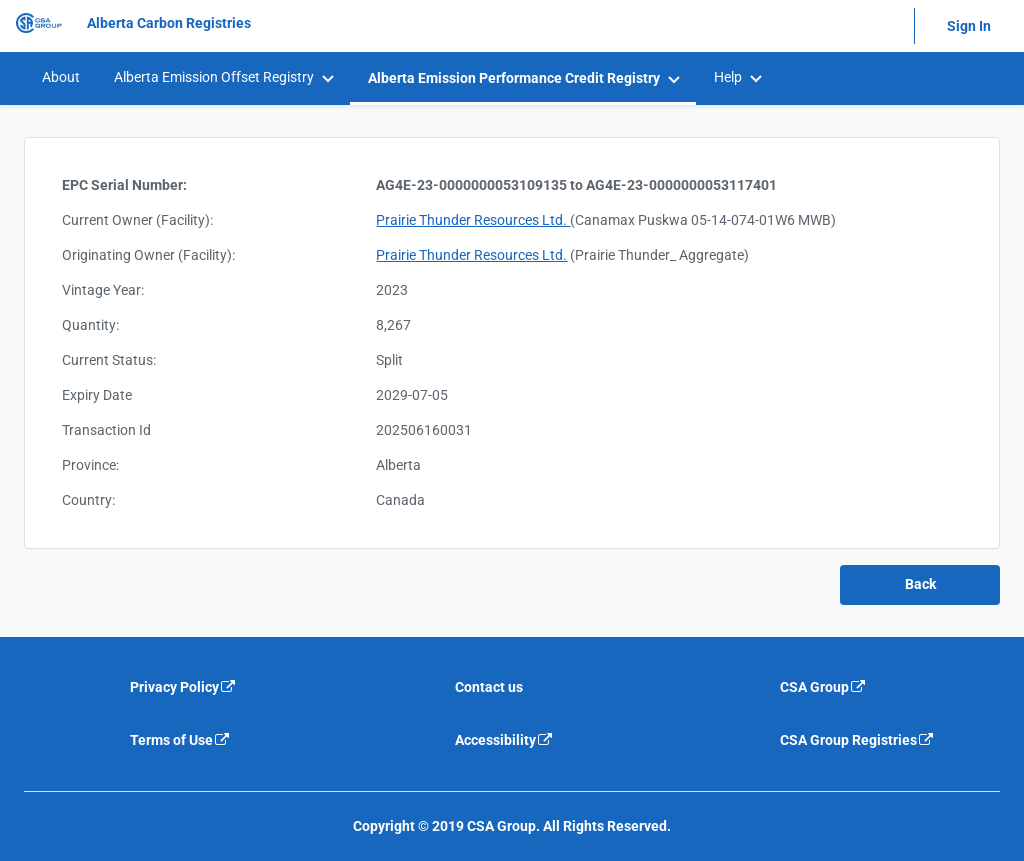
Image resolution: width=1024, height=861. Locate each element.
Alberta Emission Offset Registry (214, 77)
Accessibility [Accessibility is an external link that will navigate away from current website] (504, 740)
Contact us (489, 687)
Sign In (969, 26)
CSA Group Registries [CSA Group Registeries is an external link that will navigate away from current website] (857, 740)
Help (728, 77)
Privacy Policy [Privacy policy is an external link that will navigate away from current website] (183, 687)
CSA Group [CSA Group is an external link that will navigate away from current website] (823, 687)
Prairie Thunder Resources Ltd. (473, 220)
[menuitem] (60, 77)
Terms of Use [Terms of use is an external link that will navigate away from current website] (180, 740)
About (61, 77)
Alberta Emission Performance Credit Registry (514, 78)
